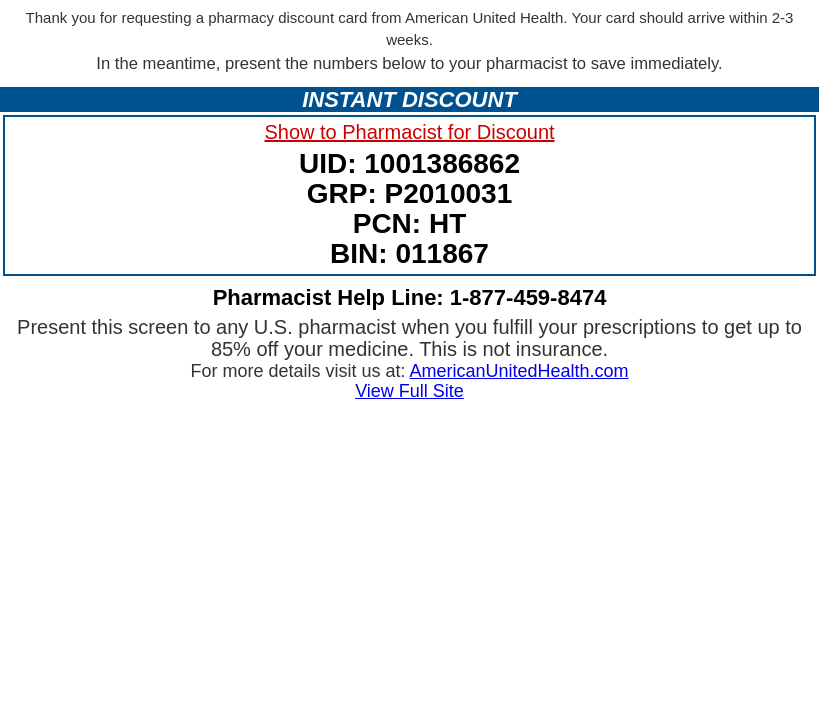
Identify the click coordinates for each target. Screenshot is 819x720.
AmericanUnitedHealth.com (518, 371)
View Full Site (409, 391)
